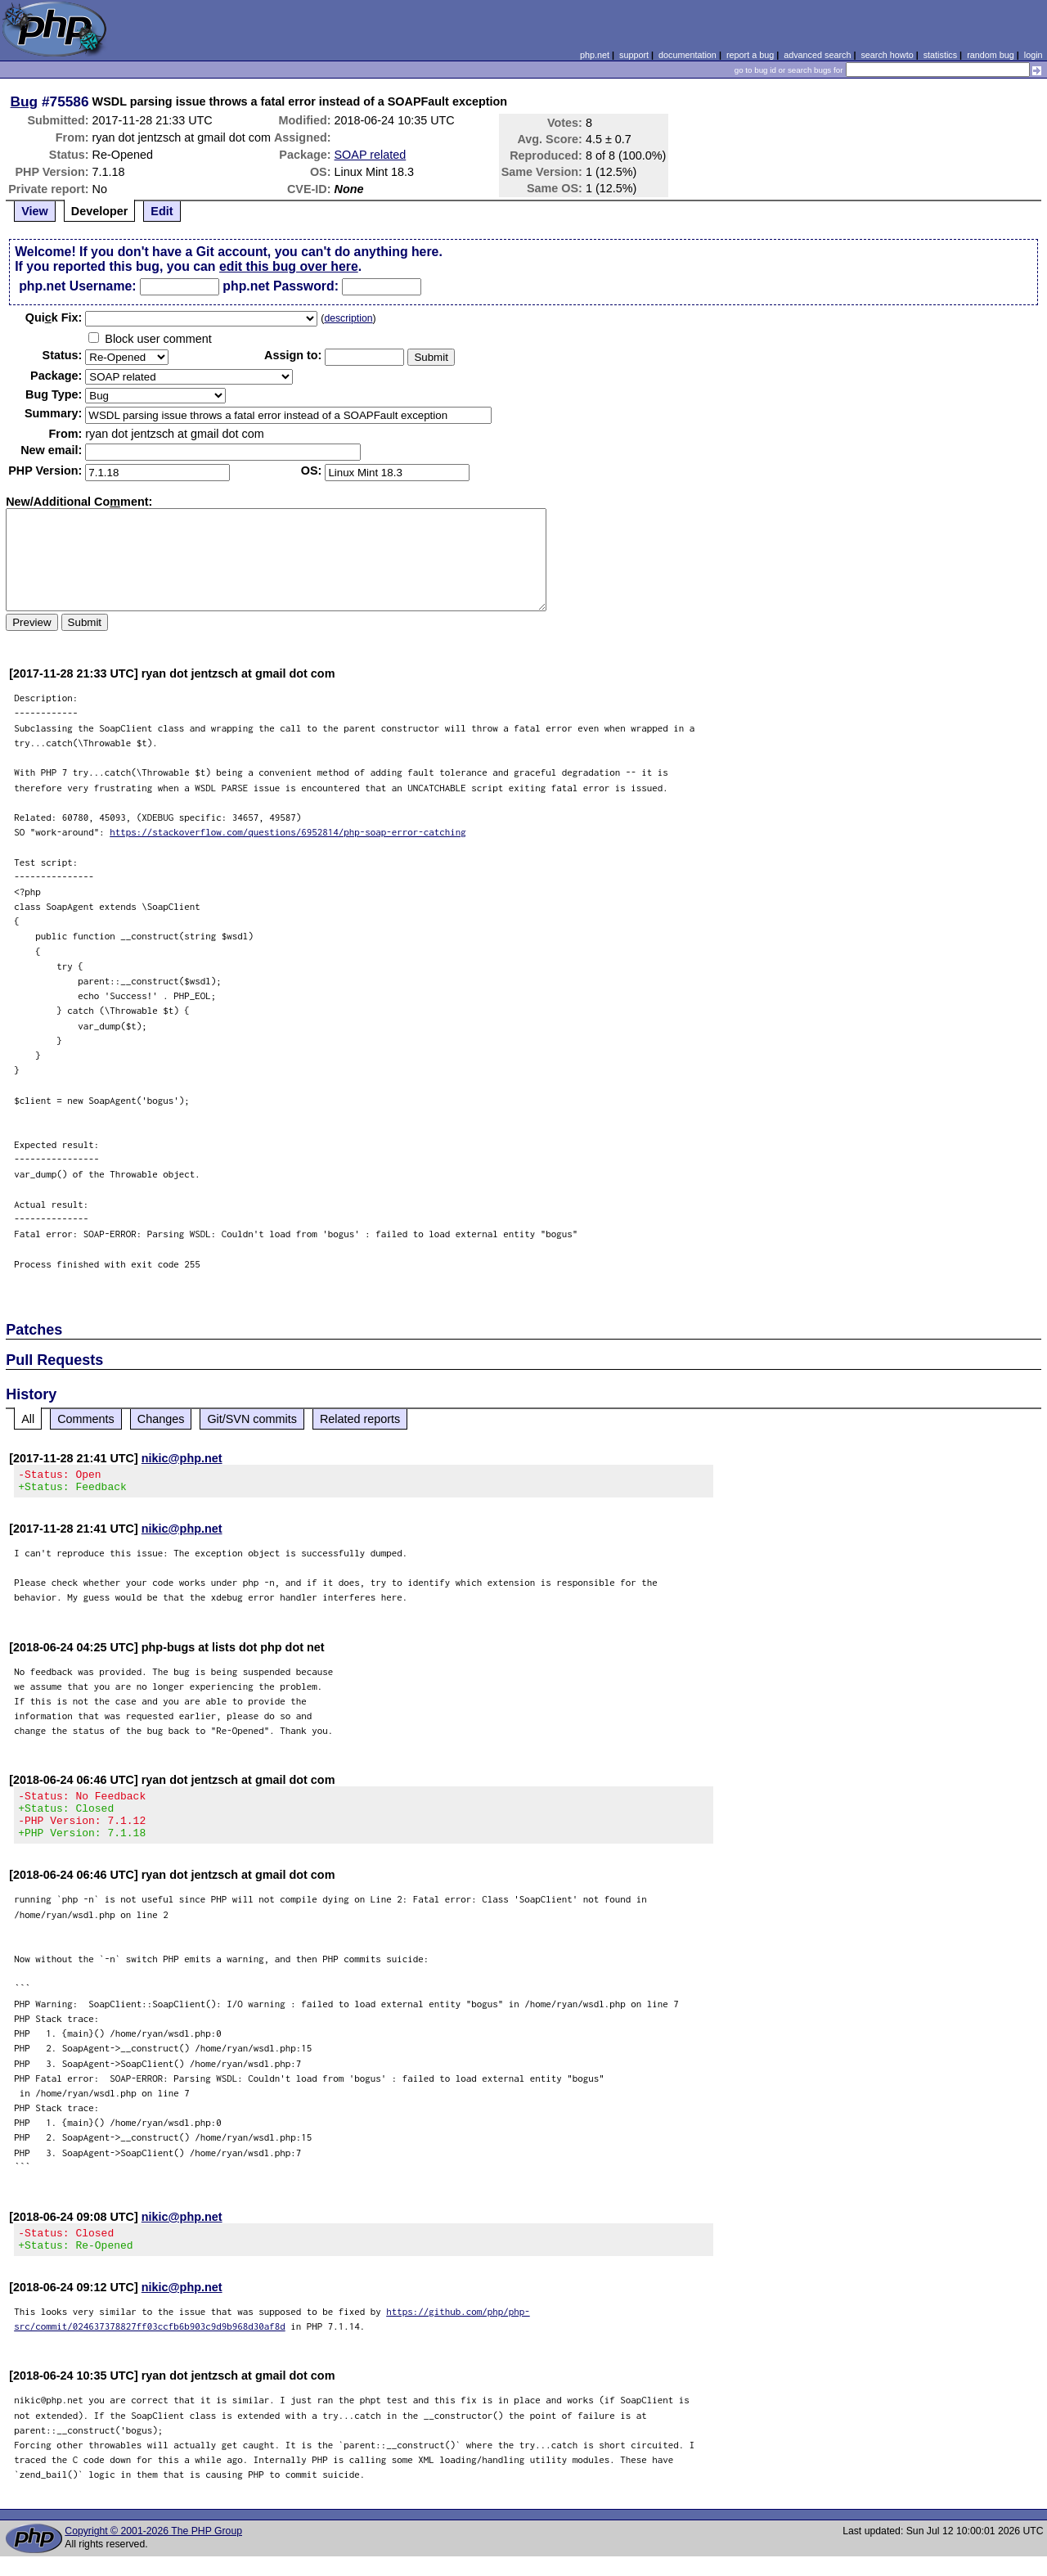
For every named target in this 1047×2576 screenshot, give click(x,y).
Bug (24, 101)
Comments (86, 1418)
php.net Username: (77, 286)
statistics (940, 55)
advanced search (817, 55)
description (348, 318)
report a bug (750, 55)
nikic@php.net (182, 1458)
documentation (687, 55)
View (34, 211)
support (634, 55)
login (1033, 55)
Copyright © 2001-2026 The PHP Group (153, 2550)
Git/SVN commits (252, 1418)
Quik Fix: (54, 317)
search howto (887, 55)
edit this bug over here (288, 266)
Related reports (360, 1418)
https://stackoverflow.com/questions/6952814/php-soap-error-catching (288, 831)
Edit (162, 211)
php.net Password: (280, 286)
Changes (161, 1418)
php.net (594, 55)
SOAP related (371, 154)
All (27, 1418)
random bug (990, 55)
